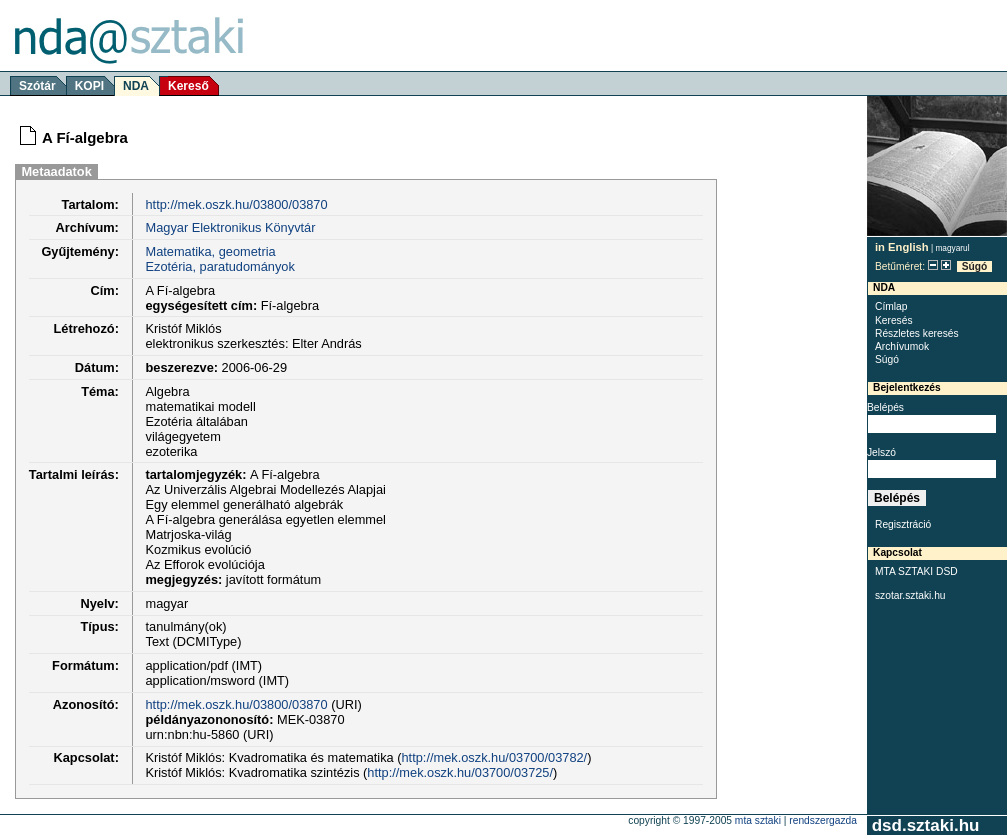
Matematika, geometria (210, 251)
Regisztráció (903, 524)
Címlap (891, 306)
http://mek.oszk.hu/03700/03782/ (495, 757)
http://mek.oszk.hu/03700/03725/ (460, 772)
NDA (136, 86)
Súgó (975, 266)
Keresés (894, 320)
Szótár (37, 86)
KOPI (89, 86)
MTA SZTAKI (758, 820)
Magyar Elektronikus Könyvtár (230, 227)
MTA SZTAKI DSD (916, 571)
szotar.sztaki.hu (910, 595)
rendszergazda (823, 820)
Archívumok (902, 346)
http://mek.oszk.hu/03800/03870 (236, 204)
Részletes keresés (917, 333)
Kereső (188, 86)
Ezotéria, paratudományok (219, 266)
